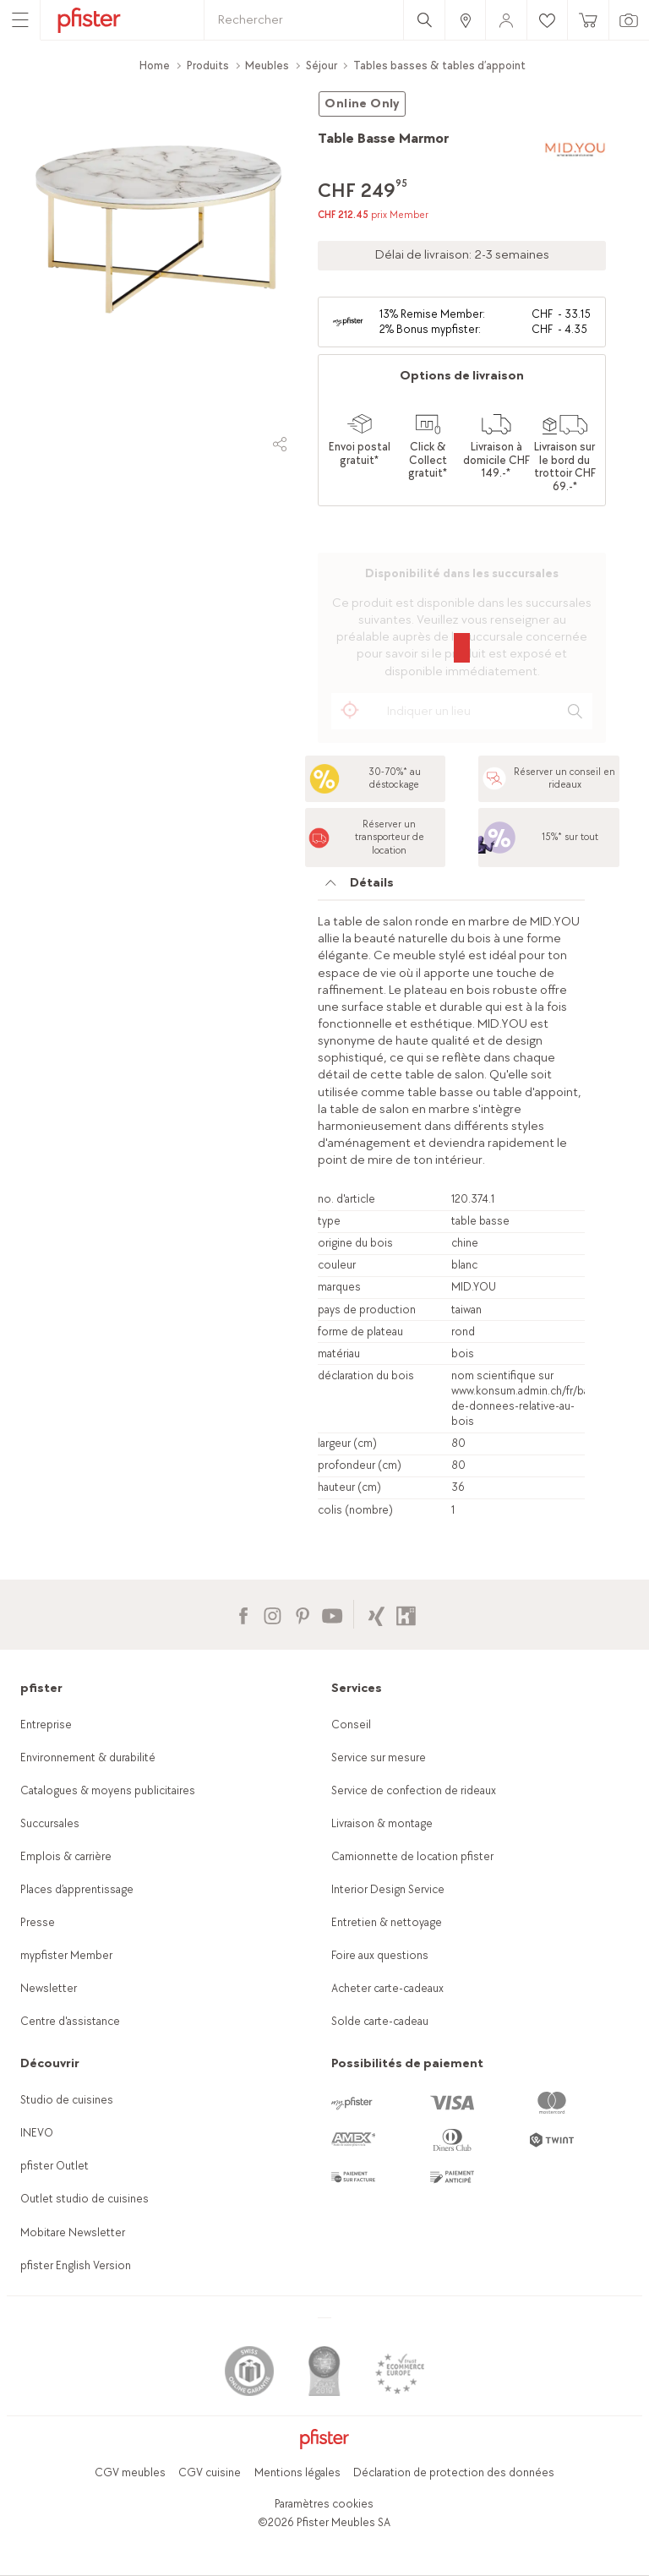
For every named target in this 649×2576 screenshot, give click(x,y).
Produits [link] (208, 65)
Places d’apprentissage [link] (77, 1889)
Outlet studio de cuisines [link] (84, 2198)
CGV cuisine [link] (209, 2472)
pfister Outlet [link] (54, 2165)
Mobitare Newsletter (72, 2232)
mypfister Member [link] (66, 1955)
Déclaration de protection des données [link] (453, 2472)
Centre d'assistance (70, 2021)
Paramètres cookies (324, 2504)
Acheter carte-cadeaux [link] (387, 1988)
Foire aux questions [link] (379, 1955)
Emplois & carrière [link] (66, 1856)
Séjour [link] (321, 65)
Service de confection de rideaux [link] (413, 1790)
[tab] (451, 887)
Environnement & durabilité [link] (87, 1757)
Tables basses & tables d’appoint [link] (439, 65)
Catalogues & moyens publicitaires (107, 1790)
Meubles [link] (267, 65)
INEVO (36, 2133)
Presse (37, 1922)
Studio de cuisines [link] (66, 2100)
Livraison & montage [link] (382, 1823)
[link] (464, 20)
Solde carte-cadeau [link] (379, 2021)
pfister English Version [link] (75, 2265)
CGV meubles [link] (130, 2472)
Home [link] (154, 65)
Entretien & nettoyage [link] (386, 1922)
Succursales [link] (49, 1823)
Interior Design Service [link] (387, 1889)
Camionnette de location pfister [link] (412, 1856)
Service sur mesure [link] (378, 1757)
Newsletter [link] (48, 1988)
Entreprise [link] (46, 1724)
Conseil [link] (351, 1724)
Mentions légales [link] (297, 2472)
